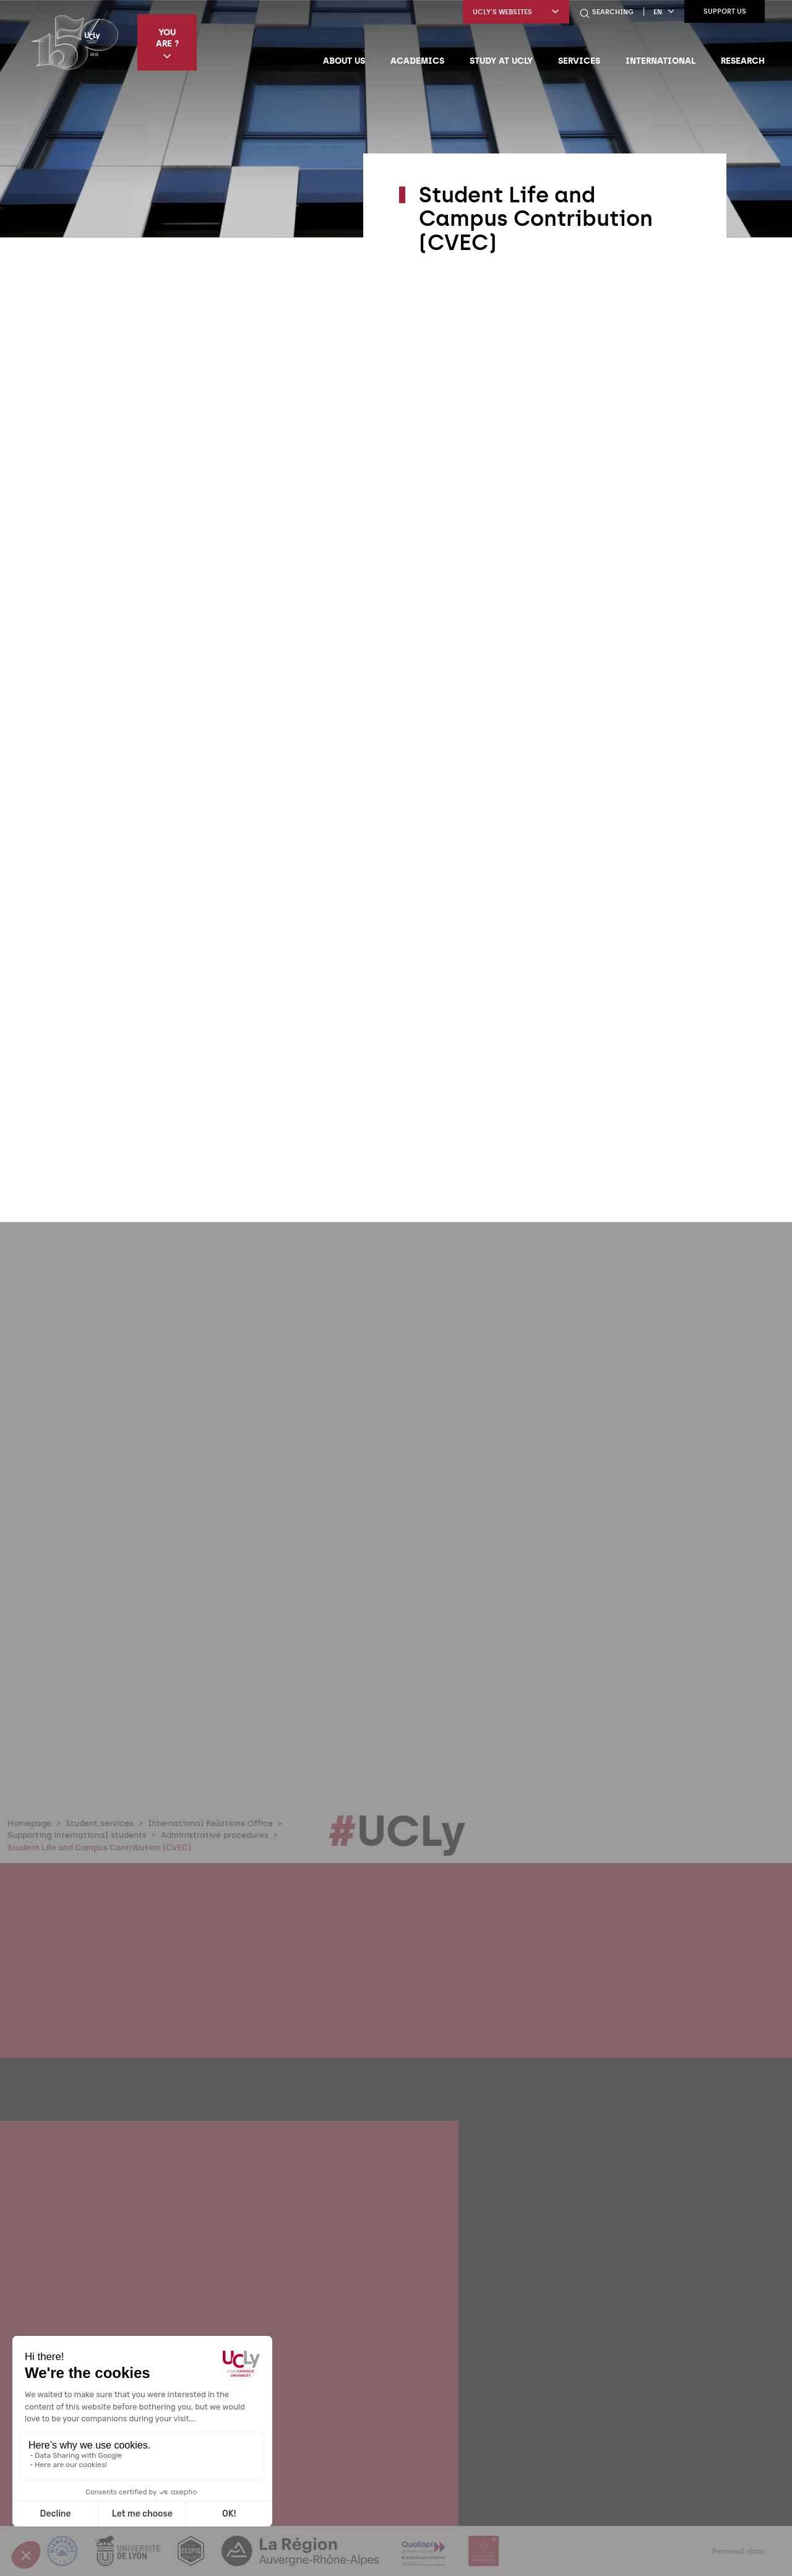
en (664, 12)
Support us (725, 11)
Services (579, 60)
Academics (417, 60)
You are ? (167, 44)
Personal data (738, 2551)
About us (344, 60)
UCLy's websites (516, 12)
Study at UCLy (501, 60)
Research (743, 60)
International (660, 60)
